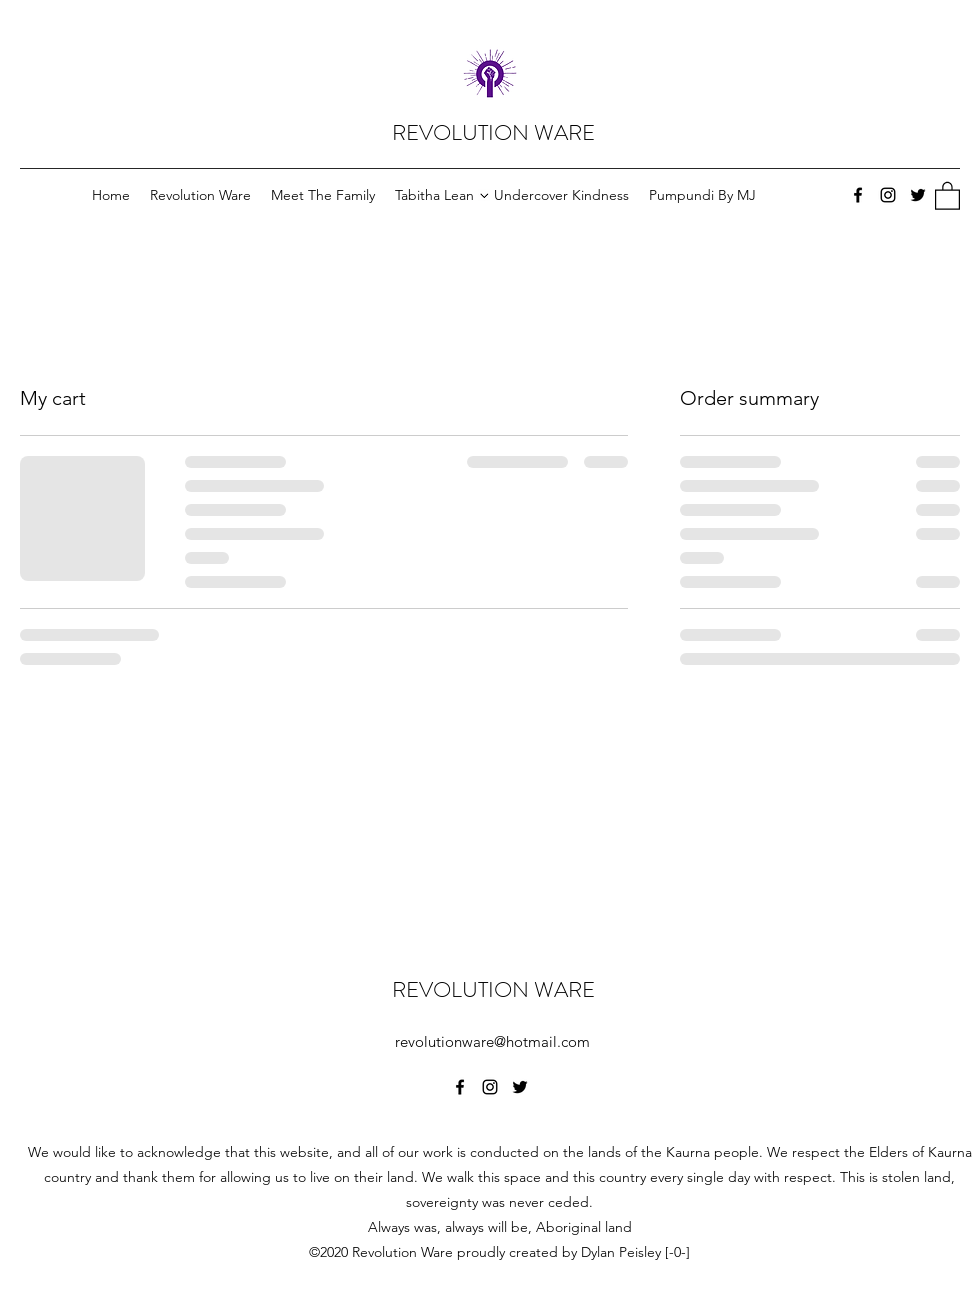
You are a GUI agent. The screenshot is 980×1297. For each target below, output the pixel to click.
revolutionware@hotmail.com (492, 1041)
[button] (947, 195)
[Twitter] (918, 195)
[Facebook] (858, 195)
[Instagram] (888, 195)
